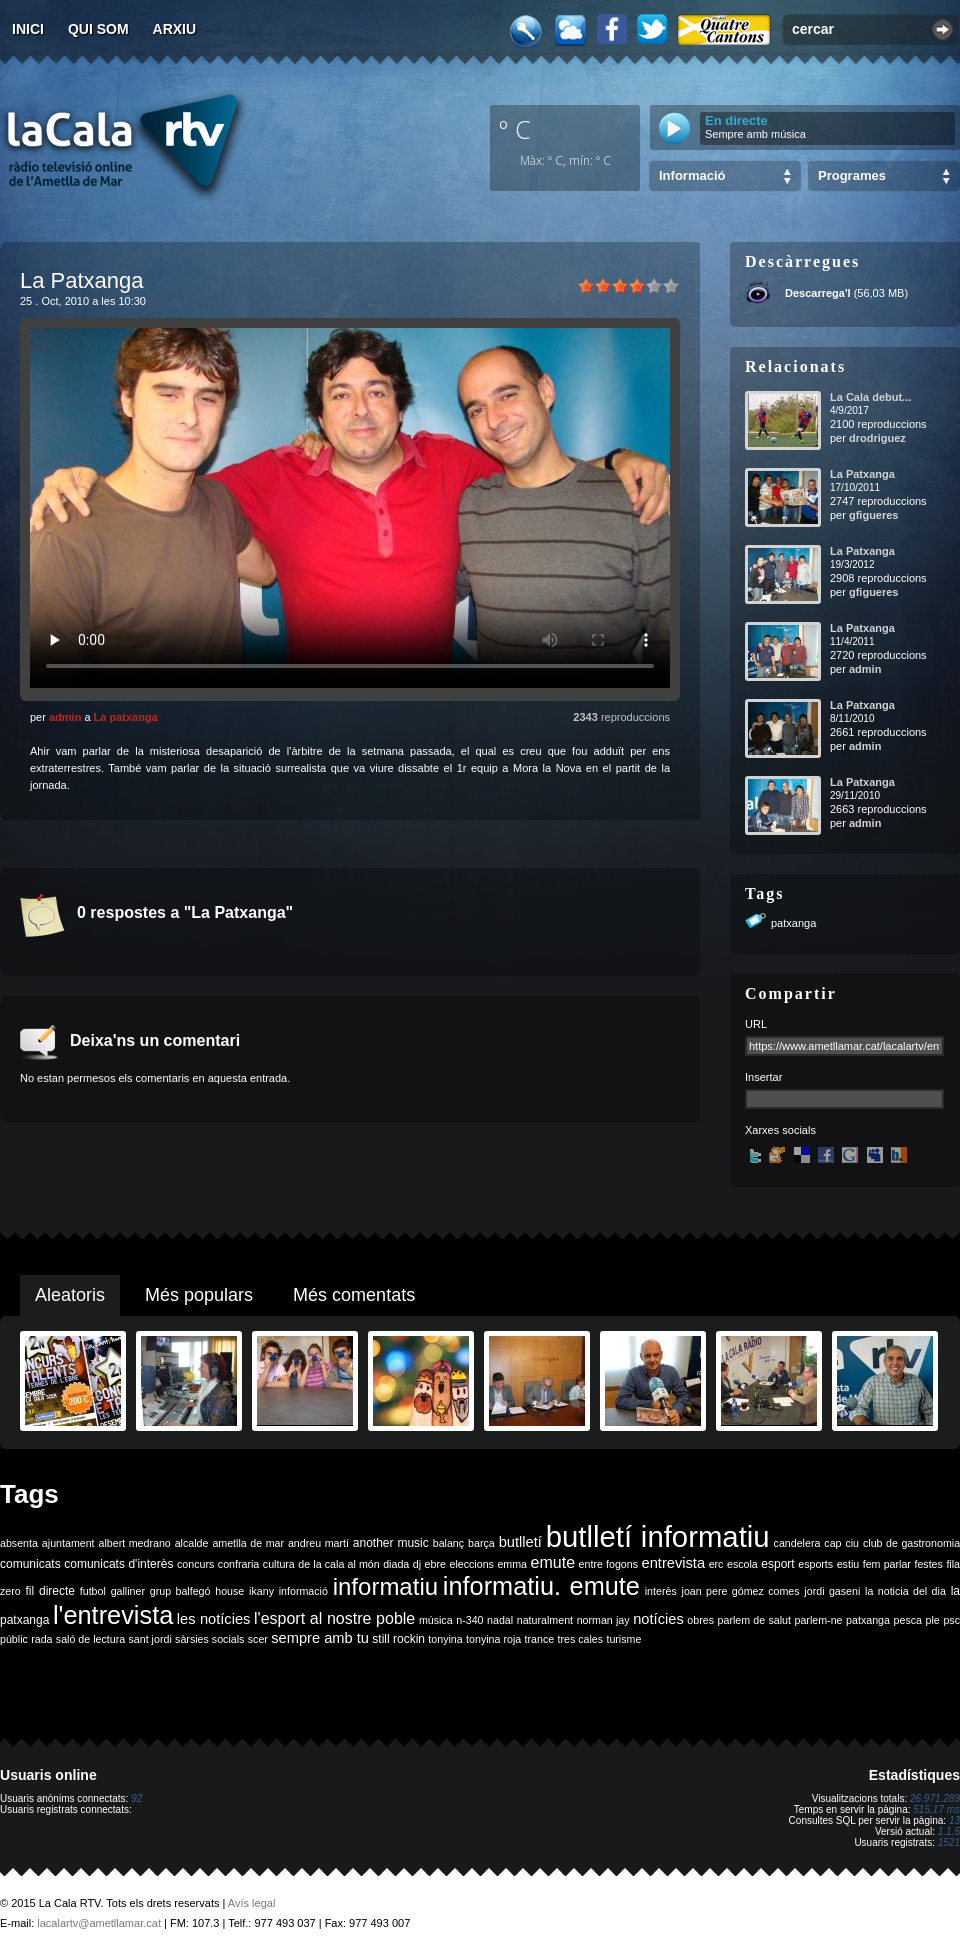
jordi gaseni (832, 1591)
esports (815, 1564)
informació (303, 1591)
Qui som (98, 29)
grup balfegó (180, 1591)
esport (777, 1564)
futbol (93, 1591)
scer (258, 1639)
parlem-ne (819, 1620)
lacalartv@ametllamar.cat (99, 1923)
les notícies (214, 1619)
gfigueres (874, 515)
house (229, 1591)
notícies (658, 1619)
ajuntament (68, 1543)
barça (481, 1543)
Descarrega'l (818, 293)
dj (417, 1564)
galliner (128, 1591)
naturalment (545, 1620)
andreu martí (318, 1543)
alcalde (192, 1543)
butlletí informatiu (658, 1536)
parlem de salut (754, 1620)
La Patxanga (862, 474)
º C (515, 129)
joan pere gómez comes (741, 1591)
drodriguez (877, 438)
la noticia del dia (905, 1591)
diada (396, 1564)
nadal (500, 1620)
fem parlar (887, 1564)
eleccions (471, 1564)
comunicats (30, 1564)
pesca (908, 1620)
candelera (797, 1543)
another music (391, 1543)
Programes (852, 175)
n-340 (469, 1620)
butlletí (520, 1542)
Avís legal (252, 1903)
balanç (448, 1543)
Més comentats (354, 1295)
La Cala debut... (870, 397)
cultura (279, 1564)
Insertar (763, 1077)
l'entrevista (113, 1615)
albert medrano (135, 1543)
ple (933, 1620)
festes (928, 1564)
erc (716, 1564)
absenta (19, 1543)
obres (700, 1620)
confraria (238, 1564)
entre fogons (608, 1564)
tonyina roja (493, 1639)
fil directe (50, 1591)
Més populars (199, 1295)
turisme (623, 1639)
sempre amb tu (320, 1638)
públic (14, 1639)
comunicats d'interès (118, 1564)
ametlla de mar (248, 1543)
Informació (692, 175)
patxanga (793, 923)
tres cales (580, 1639)
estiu (848, 1564)
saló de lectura (90, 1639)
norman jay (603, 1620)
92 (136, 1798)
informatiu (385, 1586)
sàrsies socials (209, 1639)
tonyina (445, 1639)
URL (756, 1024)
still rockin (398, 1639)
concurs (195, 1564)
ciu (852, 1543)
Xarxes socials (780, 1130)
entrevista (674, 1563)
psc (951, 1620)
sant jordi (150, 1639)
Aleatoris (70, 1295)
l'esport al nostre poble (334, 1618)
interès (661, 1591)
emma (512, 1564)
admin (65, 717)
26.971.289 (935, 1798)
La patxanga (126, 717)
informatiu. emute (541, 1586)
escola (742, 1564)
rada (41, 1639)
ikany (261, 1591)
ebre (435, 1564)
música (436, 1620)
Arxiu (175, 29)
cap (832, 1543)
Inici (28, 29)
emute (553, 1562)
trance (540, 1639)
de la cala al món (338, 1564)
